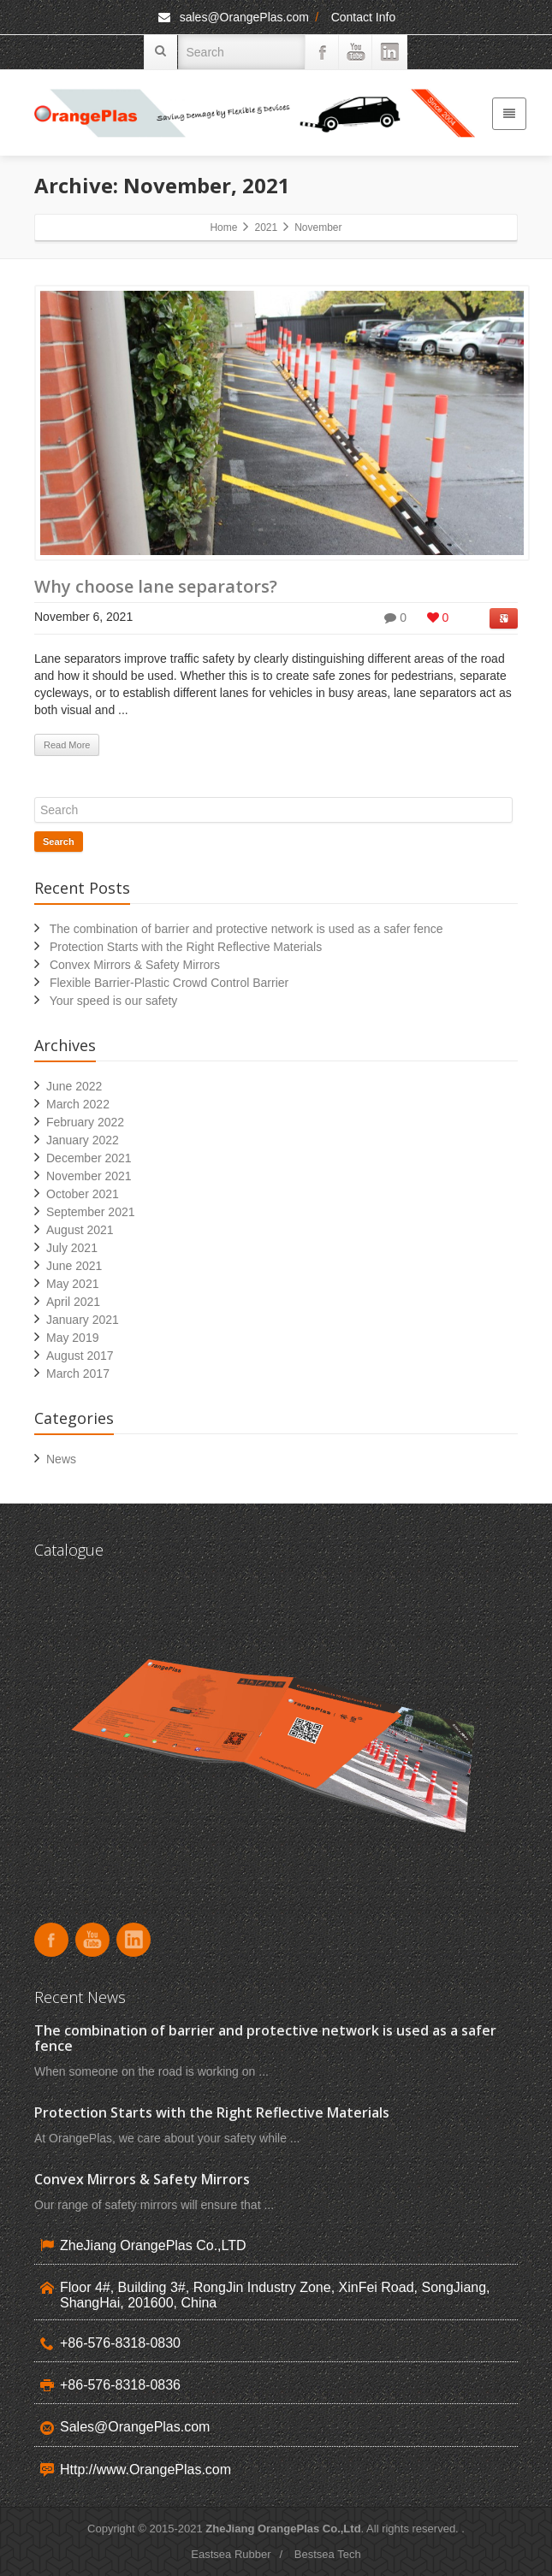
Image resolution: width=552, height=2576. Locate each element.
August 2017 (80, 1355)
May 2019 (72, 1337)
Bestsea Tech (327, 2554)
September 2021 (90, 1212)
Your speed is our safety (114, 1000)
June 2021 (74, 1266)
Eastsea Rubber (230, 2554)
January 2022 (82, 1140)
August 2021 (80, 1230)
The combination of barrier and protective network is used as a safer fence (246, 929)
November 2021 (89, 1176)
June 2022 (74, 1086)
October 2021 (82, 1194)
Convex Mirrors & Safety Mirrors (135, 965)
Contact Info (363, 17)
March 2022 (78, 1104)
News (61, 1459)
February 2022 (85, 1122)
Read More (67, 745)
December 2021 (89, 1158)
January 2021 (82, 1319)
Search (58, 841)
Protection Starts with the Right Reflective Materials (186, 947)
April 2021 (73, 1302)
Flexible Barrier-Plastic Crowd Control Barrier (169, 983)
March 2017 (78, 1373)
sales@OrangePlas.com (233, 17)
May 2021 (72, 1284)
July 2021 (72, 1248)
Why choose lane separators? (155, 586)
